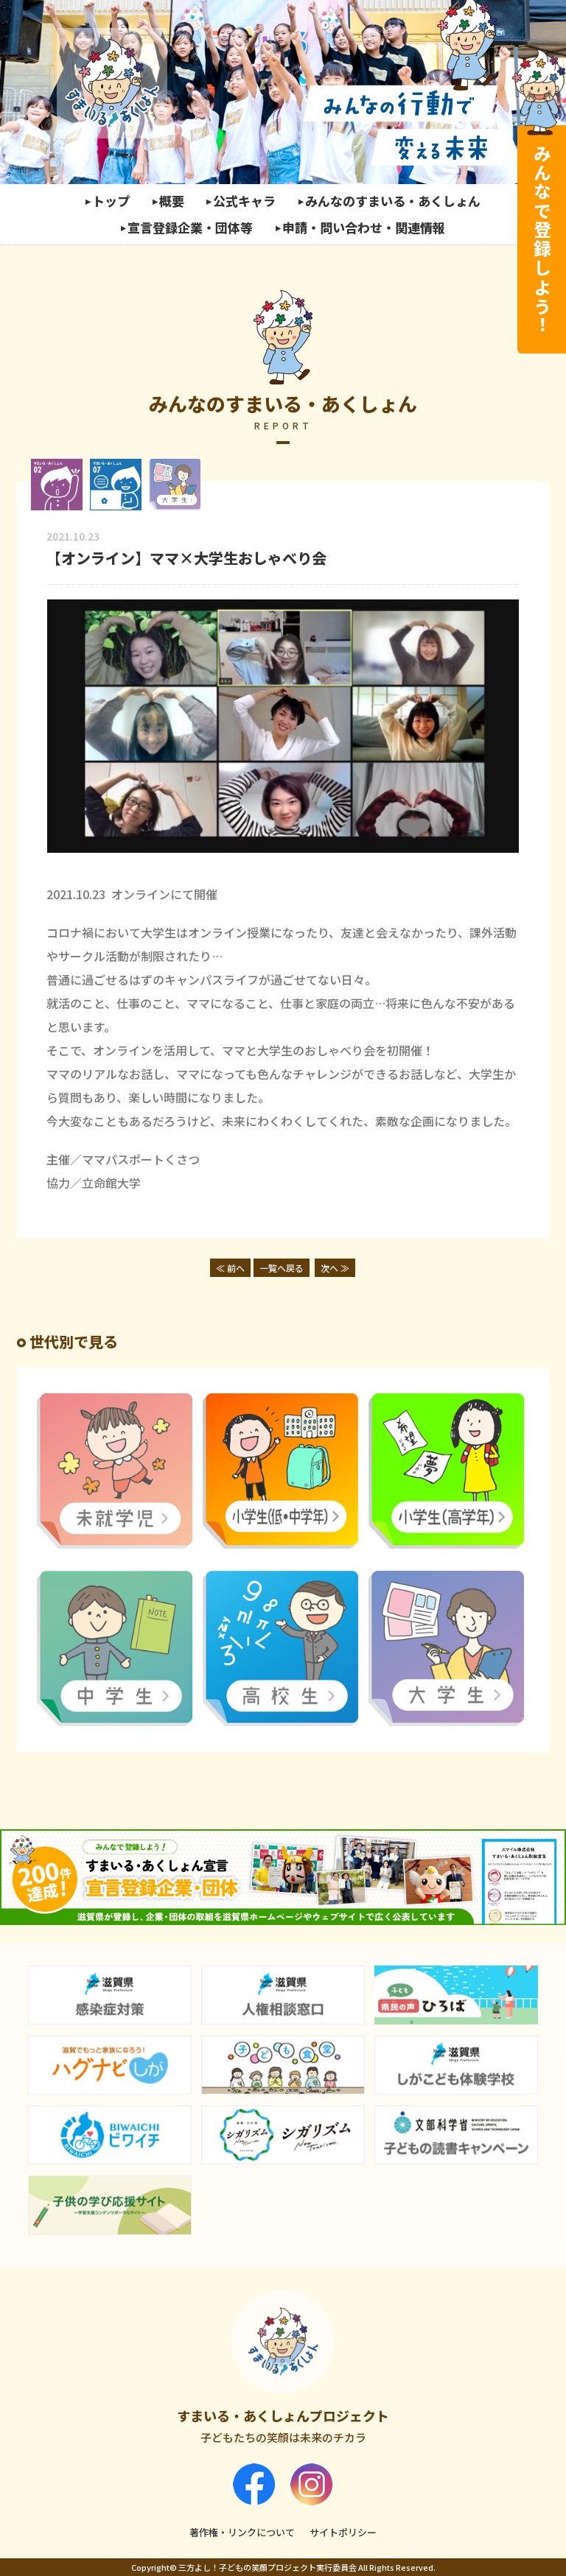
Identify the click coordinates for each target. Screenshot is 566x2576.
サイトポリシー (343, 2532)
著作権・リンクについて (242, 2532)
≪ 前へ (230, 1267)
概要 (171, 200)
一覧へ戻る (281, 1267)
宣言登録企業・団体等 (190, 227)
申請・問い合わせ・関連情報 (363, 227)
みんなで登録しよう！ (542, 239)
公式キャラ (244, 200)
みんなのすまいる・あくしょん (393, 200)
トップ (111, 200)
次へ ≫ (335, 1267)
